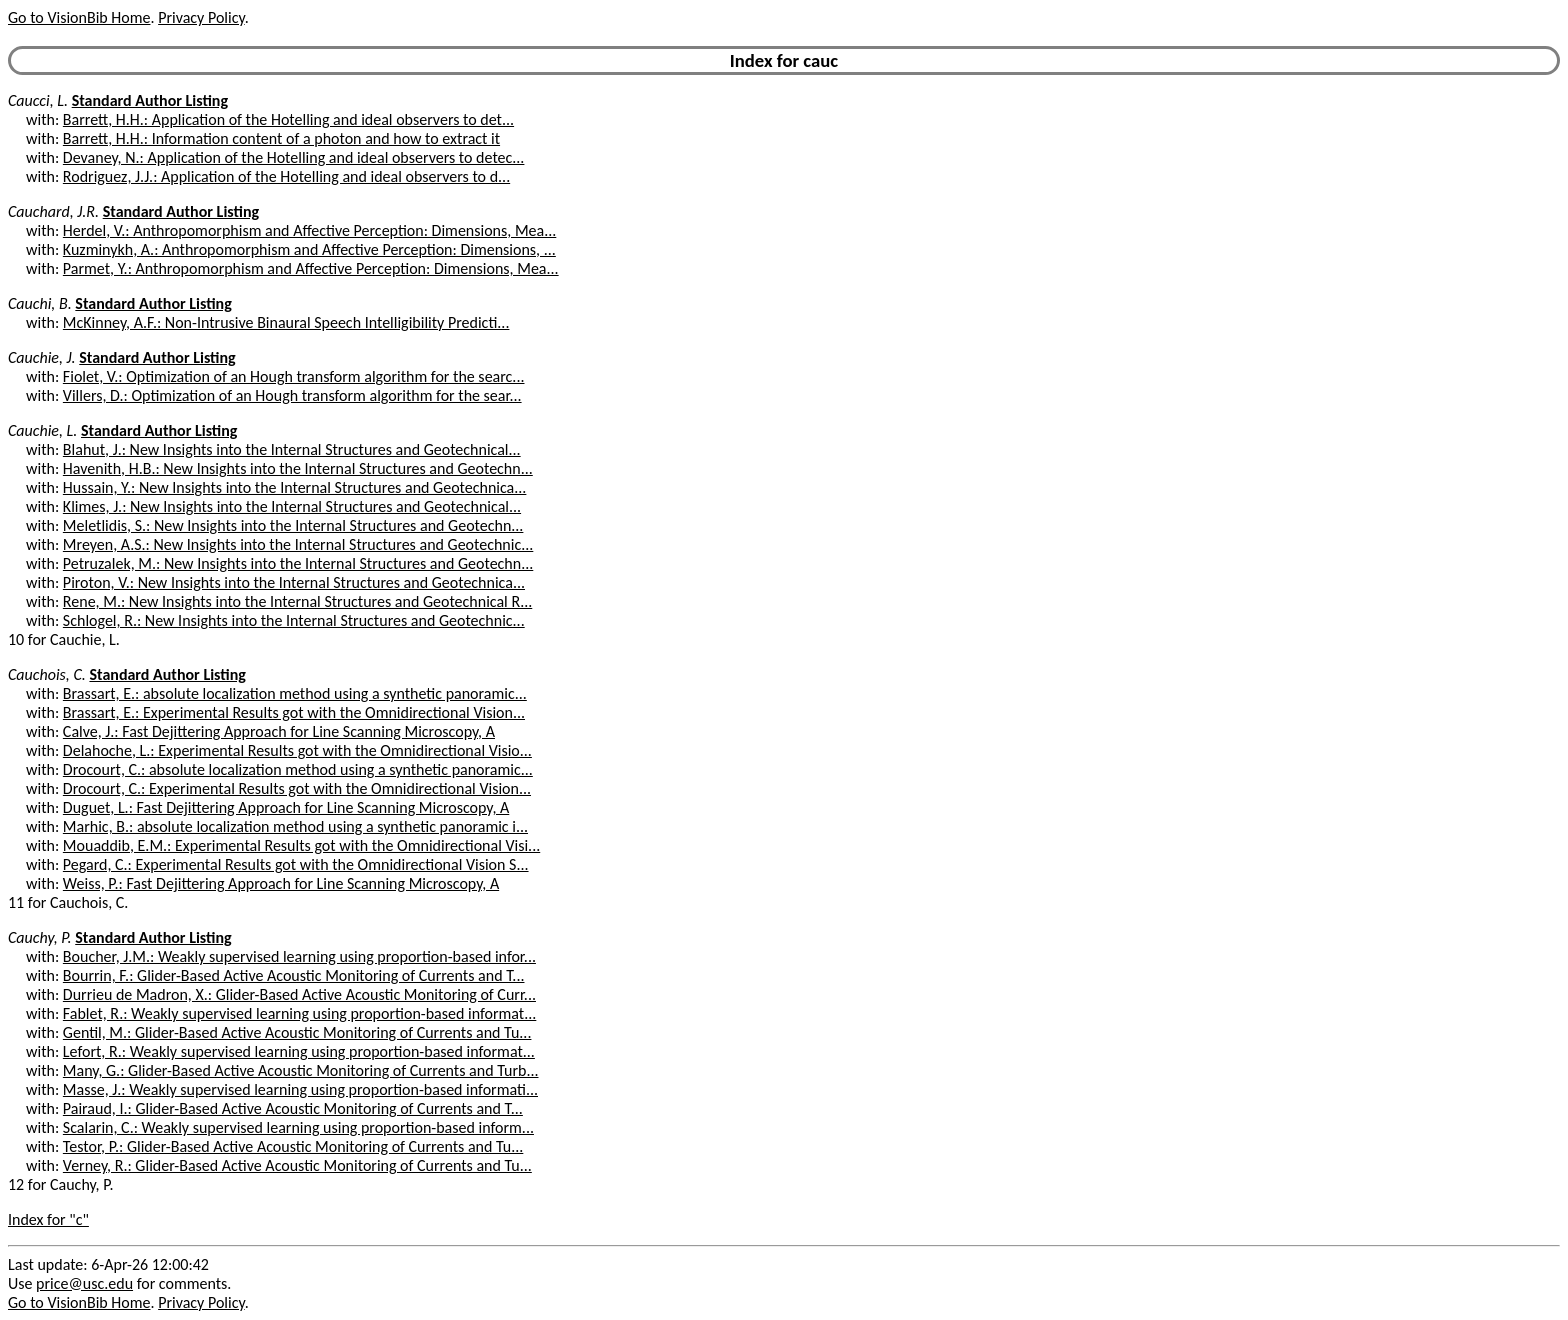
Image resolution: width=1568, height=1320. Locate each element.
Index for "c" (48, 1219)
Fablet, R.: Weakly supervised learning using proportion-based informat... (299, 1013)
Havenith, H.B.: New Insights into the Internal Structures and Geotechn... (298, 468)
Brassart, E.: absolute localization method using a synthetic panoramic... (295, 693)
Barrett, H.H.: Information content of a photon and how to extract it (281, 138)
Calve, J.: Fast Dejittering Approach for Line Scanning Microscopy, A (279, 731)
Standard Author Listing (150, 100)
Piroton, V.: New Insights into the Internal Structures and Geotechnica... (294, 582)
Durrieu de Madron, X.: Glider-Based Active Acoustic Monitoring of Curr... (299, 994)
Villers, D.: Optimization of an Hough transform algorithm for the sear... (292, 395)
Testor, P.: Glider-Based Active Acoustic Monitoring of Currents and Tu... (293, 1146)
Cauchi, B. (40, 303)
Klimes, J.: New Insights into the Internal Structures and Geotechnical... (292, 506)
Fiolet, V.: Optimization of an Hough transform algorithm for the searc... (294, 376)
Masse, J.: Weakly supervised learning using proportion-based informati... (300, 1089)
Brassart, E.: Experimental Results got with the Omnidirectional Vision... (294, 712)
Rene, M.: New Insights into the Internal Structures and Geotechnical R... (297, 601)
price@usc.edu (84, 1283)
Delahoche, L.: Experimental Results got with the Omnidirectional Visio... (297, 750)
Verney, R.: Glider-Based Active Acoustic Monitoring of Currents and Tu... (297, 1165)
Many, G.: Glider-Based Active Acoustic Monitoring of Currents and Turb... (301, 1070)
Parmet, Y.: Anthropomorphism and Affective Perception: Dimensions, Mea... (311, 268)
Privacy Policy (201, 17)
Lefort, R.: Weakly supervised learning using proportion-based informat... (299, 1051)
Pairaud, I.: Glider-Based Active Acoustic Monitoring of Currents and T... (293, 1108)
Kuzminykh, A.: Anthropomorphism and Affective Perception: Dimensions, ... (309, 249)
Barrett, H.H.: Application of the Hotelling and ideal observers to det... (288, 119)
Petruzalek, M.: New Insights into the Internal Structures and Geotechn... (298, 563)
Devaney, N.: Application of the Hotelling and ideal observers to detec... (294, 157)
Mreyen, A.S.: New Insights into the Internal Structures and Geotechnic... (298, 544)
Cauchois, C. (47, 674)
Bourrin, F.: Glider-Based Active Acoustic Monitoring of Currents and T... (294, 975)
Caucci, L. (38, 100)
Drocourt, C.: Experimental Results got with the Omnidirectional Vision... (297, 788)
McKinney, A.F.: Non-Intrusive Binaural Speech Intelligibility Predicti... (286, 322)
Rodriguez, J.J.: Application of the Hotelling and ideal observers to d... (286, 176)
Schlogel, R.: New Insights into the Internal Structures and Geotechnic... (294, 620)
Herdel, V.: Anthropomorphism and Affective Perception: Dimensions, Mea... (309, 230)
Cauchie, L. (42, 430)
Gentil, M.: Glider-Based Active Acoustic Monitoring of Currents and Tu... (297, 1032)
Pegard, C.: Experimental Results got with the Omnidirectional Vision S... (296, 864)
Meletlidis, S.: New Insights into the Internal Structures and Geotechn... (293, 525)
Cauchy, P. (40, 937)
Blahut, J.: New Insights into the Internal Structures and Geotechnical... (292, 449)
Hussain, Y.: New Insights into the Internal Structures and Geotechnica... (295, 487)
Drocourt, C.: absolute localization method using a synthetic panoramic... (298, 769)
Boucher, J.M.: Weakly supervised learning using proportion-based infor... (299, 956)
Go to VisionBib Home (79, 17)
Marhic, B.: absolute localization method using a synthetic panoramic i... (295, 826)
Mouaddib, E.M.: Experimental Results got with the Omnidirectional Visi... (301, 845)
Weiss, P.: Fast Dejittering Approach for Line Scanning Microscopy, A (281, 883)
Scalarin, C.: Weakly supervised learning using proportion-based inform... (298, 1127)
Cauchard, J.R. (53, 211)
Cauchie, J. (42, 357)
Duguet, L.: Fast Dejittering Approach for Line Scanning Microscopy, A (286, 807)
